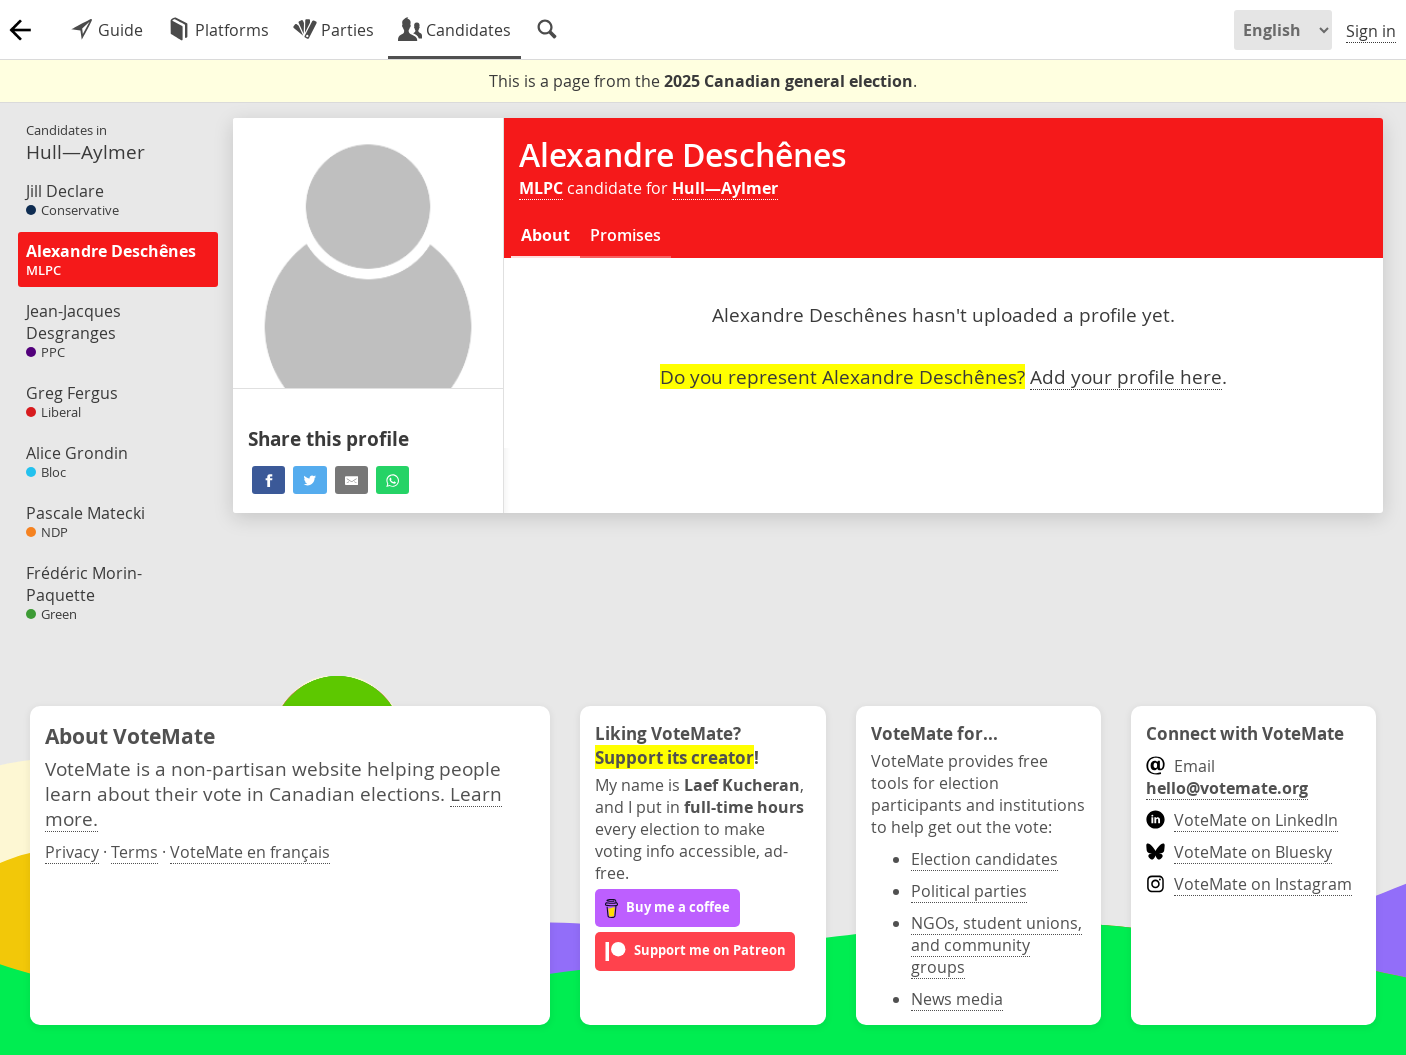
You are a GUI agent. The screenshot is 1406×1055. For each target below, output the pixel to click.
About (545, 235)
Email (1227, 777)
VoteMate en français (250, 852)
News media (957, 999)
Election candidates (984, 859)
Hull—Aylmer (725, 188)
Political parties (969, 891)
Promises (625, 235)
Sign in (1371, 31)
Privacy (72, 852)
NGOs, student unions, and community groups (996, 945)
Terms (134, 852)
